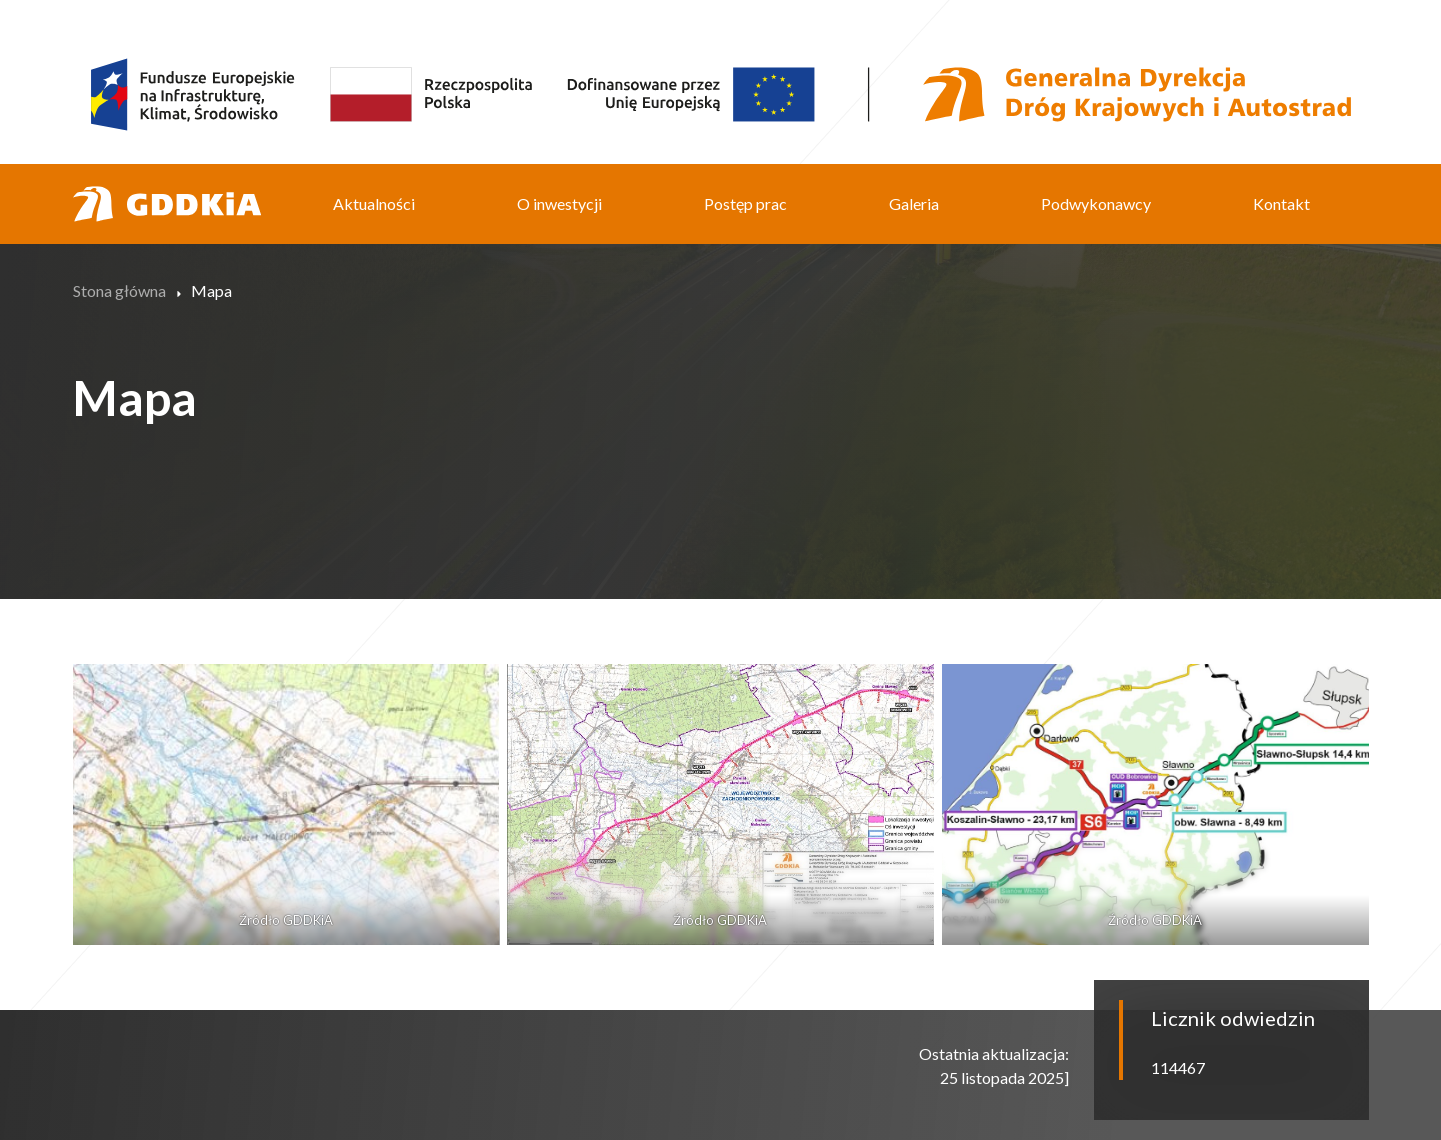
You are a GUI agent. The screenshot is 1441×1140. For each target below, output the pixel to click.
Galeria (914, 203)
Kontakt (1281, 203)
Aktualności (374, 203)
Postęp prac (745, 203)
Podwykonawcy (1096, 203)
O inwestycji (559, 203)
